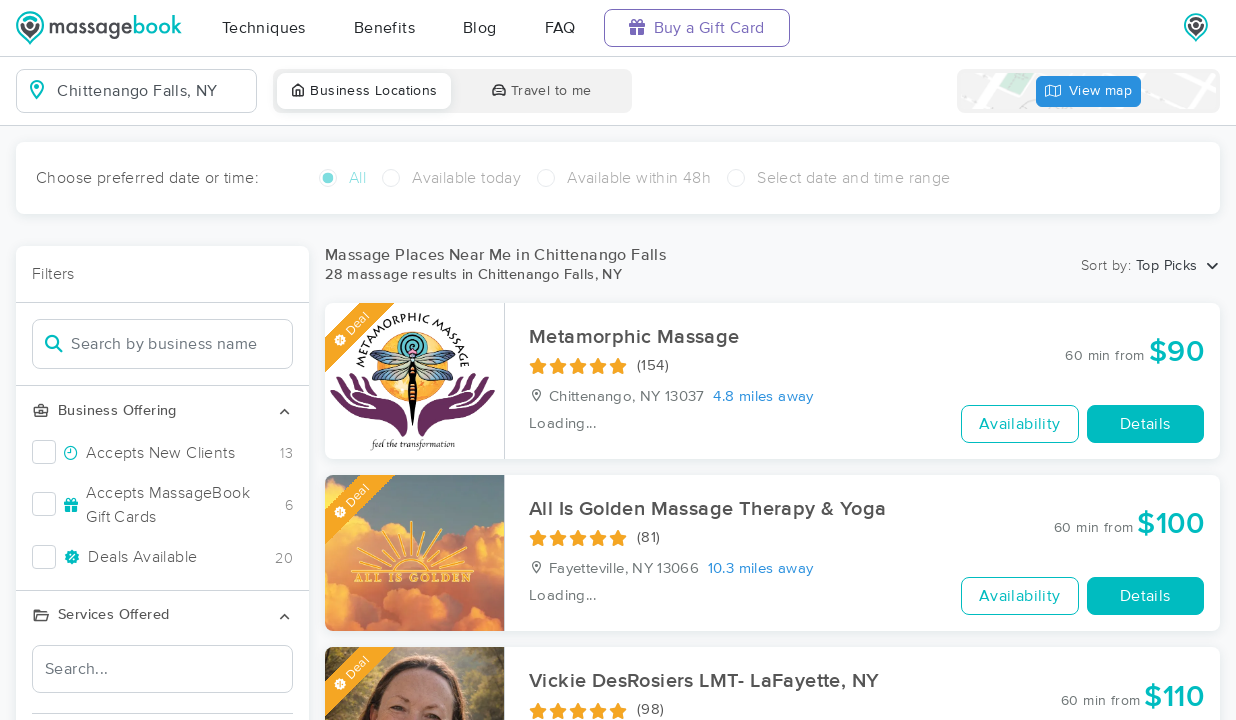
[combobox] (152, 91)
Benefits (384, 28)
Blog (480, 28)
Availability (1020, 424)
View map (1089, 91)
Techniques (264, 28)
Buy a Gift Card (697, 27)
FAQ (560, 28)
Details (1145, 424)
